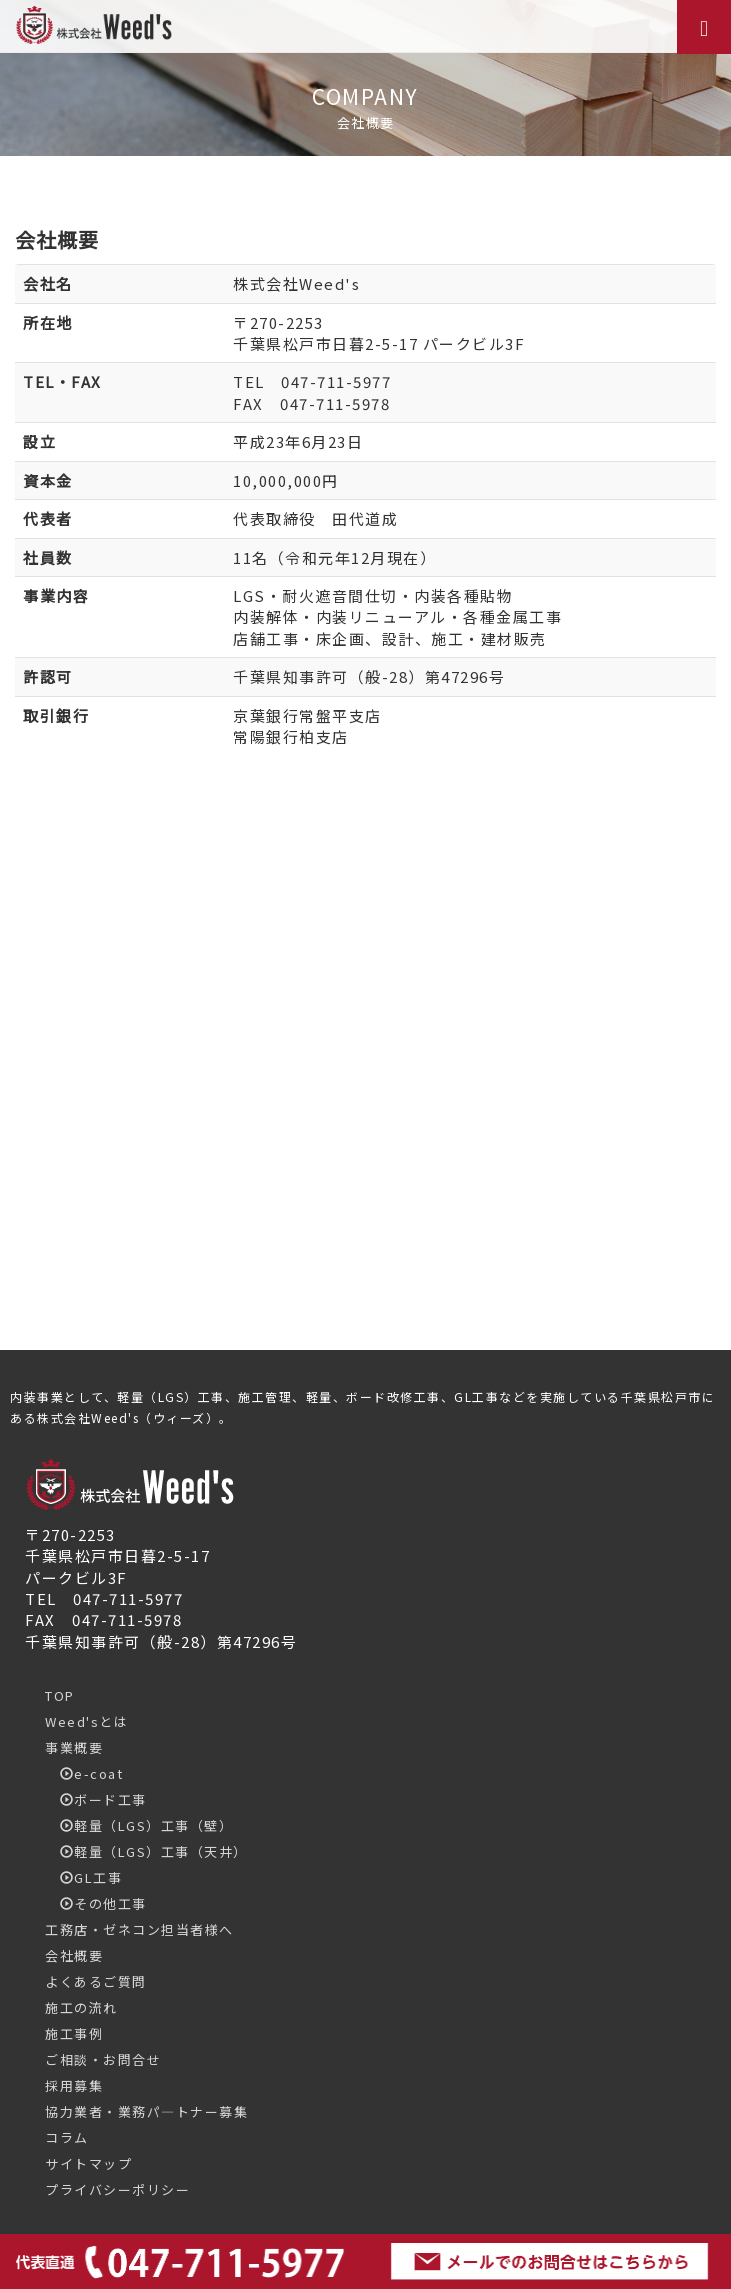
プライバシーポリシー (117, 2189)
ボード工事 (96, 1799)
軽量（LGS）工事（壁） (139, 1825)
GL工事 (83, 1877)
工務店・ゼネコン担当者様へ (139, 1929)
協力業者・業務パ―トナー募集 (146, 2111)
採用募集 (74, 2085)
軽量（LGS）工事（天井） (146, 1851)
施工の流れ (81, 2007)
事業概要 (74, 1747)
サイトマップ (88, 2163)
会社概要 (74, 1955)
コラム (67, 2137)
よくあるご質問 (96, 1981)
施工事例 (74, 2033)
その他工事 (96, 1903)
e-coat (84, 1773)
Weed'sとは (86, 1721)
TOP (60, 1695)
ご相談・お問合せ (103, 2059)
